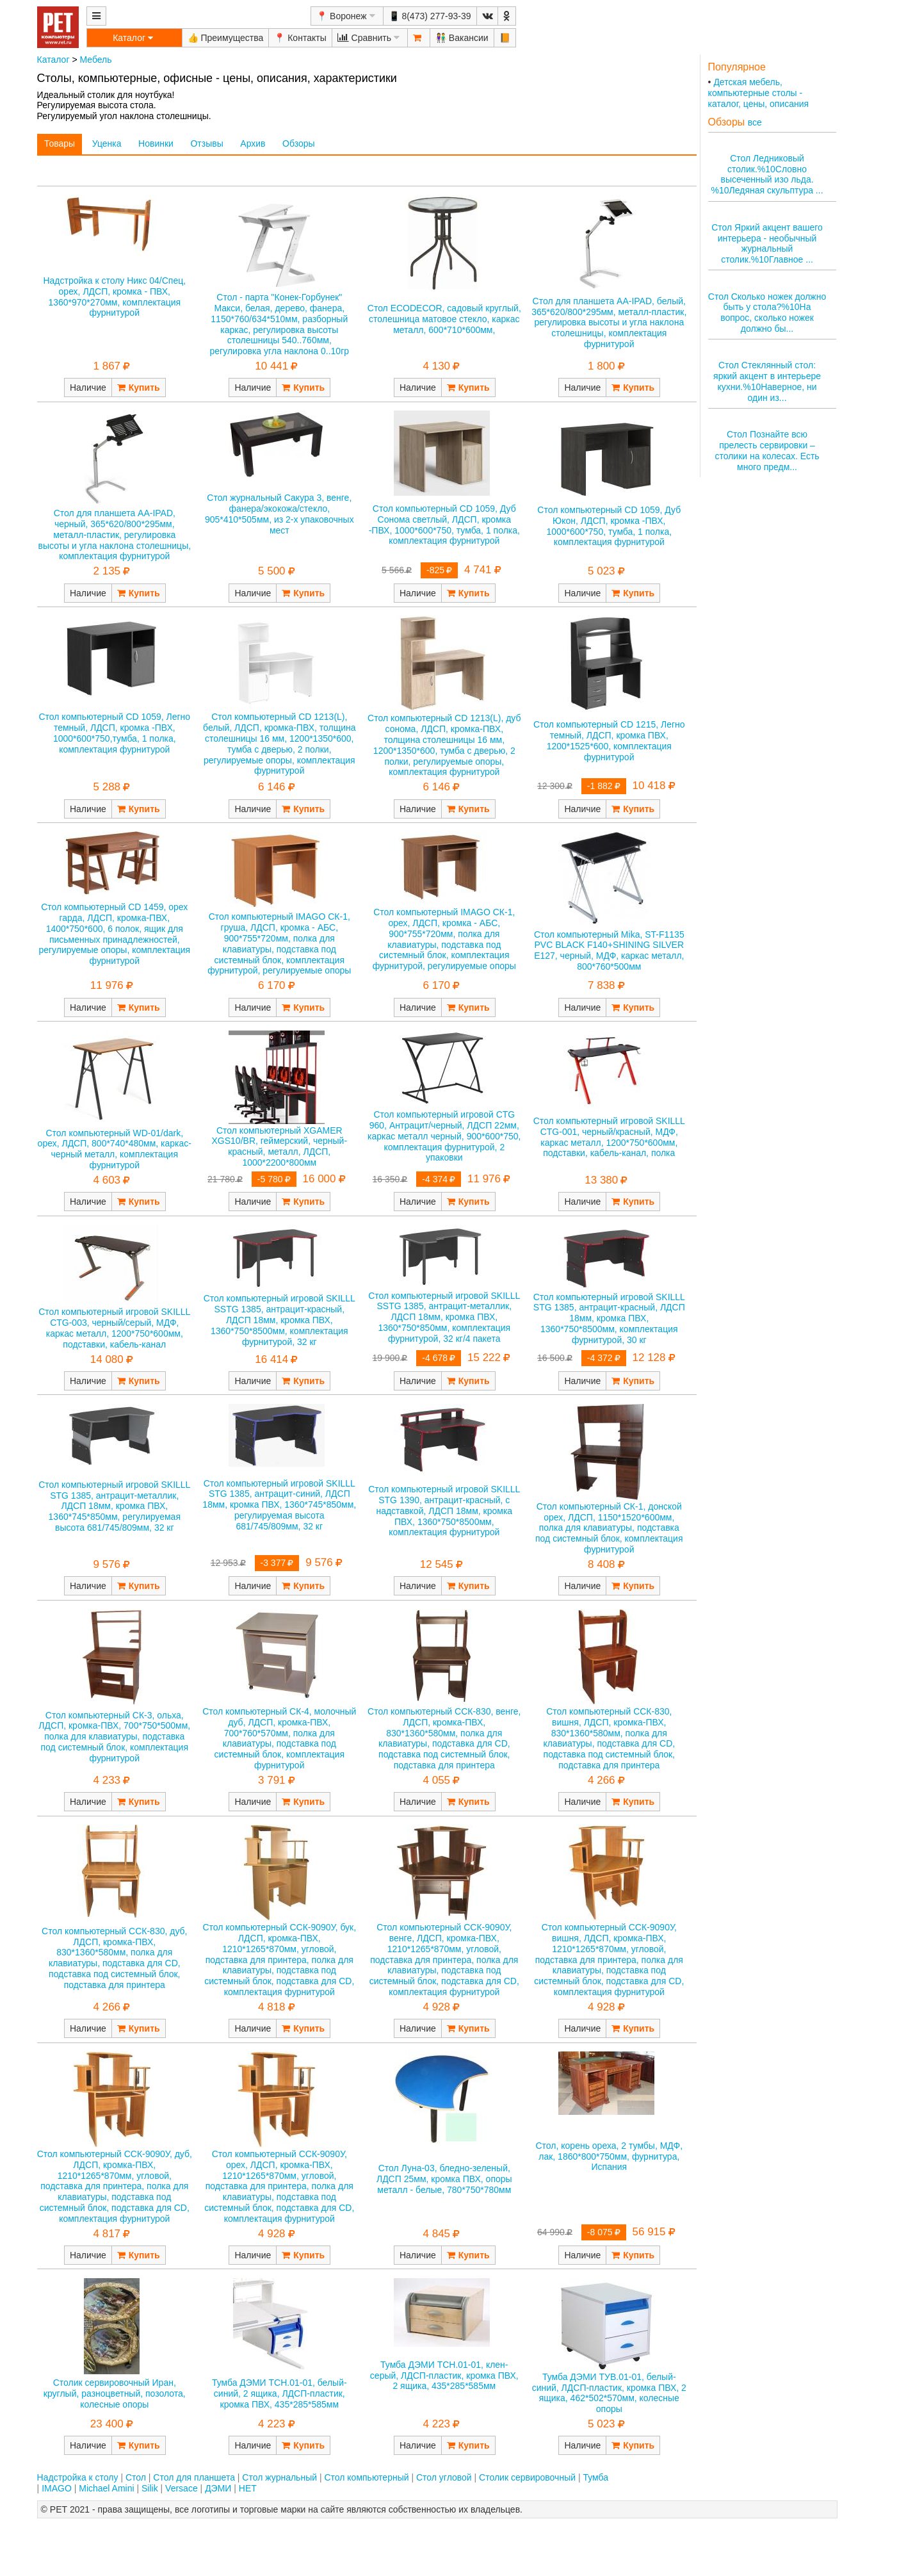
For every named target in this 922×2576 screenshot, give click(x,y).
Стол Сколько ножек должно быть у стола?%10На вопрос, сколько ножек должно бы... (767, 312)
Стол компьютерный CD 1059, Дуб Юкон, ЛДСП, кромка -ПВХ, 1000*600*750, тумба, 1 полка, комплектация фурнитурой (609, 526)
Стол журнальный (279, 2477)
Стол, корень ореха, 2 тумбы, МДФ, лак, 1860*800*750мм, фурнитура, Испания (609, 2156)
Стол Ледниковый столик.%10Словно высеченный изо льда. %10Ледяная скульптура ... (767, 174)
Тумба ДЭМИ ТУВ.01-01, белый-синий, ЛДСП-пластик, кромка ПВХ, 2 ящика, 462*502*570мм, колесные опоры (609, 2393)
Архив (252, 143)
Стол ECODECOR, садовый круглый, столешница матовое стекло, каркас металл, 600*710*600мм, (444, 319)
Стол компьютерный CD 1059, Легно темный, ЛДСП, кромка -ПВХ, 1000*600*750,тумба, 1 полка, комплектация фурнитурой (114, 733)
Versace (181, 2488)
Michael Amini (106, 2488)
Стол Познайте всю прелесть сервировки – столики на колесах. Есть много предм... (767, 450)
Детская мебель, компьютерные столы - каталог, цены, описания (758, 93)
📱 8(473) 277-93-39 (430, 16)
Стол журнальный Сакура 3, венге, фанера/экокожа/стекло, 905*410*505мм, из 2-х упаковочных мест (279, 514)
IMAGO (57, 2488)
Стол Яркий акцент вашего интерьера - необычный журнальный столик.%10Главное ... (767, 243)
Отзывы (206, 143)
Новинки (156, 143)
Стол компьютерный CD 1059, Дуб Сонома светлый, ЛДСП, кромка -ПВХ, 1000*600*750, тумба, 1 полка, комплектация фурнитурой (444, 524)
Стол (135, 2477)
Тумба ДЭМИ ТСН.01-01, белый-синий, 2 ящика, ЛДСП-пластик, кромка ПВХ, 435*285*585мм (279, 2393)
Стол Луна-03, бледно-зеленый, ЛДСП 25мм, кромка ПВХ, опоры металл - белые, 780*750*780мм (444, 2179)
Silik (150, 2488)
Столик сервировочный (527, 2477)
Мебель (95, 59)
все (755, 122)
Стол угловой (444, 2477)
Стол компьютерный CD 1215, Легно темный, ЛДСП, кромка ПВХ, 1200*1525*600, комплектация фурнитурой (609, 740)
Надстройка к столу (77, 2477)
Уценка (107, 143)
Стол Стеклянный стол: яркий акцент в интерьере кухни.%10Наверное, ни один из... (767, 381)
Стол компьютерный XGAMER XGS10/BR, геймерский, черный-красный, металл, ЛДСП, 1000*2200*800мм (280, 1146)
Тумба (595, 2477)
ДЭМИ (218, 2488)
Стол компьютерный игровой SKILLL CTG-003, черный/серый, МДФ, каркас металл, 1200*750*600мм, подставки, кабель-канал (114, 1328)
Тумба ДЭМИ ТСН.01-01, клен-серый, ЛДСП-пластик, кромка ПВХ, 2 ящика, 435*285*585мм (444, 2376)
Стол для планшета (194, 2477)
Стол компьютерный (366, 2477)
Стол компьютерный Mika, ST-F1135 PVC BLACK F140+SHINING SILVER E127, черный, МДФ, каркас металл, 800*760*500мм (609, 950)
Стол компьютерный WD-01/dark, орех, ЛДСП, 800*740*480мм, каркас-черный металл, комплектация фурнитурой (114, 1149)
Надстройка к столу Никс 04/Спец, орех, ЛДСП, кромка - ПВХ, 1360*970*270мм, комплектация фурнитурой (114, 296)
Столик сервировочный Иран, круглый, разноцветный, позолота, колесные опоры (115, 2393)
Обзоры (298, 143)
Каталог (53, 59)
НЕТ (248, 2488)
